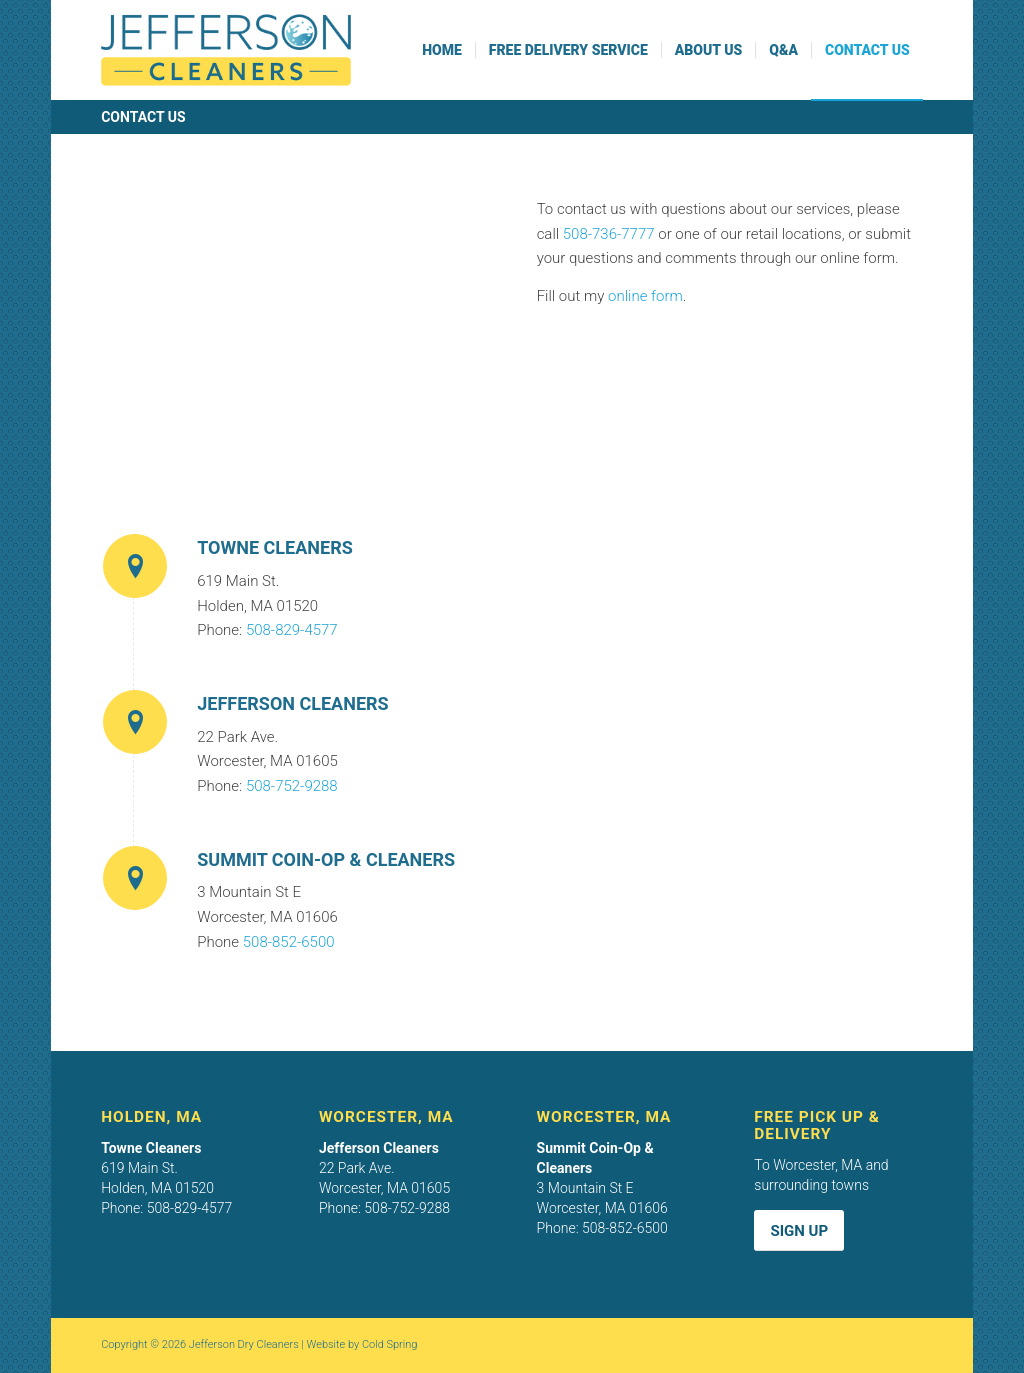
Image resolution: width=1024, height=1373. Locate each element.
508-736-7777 (609, 234)
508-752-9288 (292, 786)
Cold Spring (390, 1344)
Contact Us (143, 117)
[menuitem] (442, 50)
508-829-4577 (292, 630)
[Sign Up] (799, 1230)
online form (645, 296)
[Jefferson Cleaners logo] (226, 50)
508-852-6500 (289, 942)
